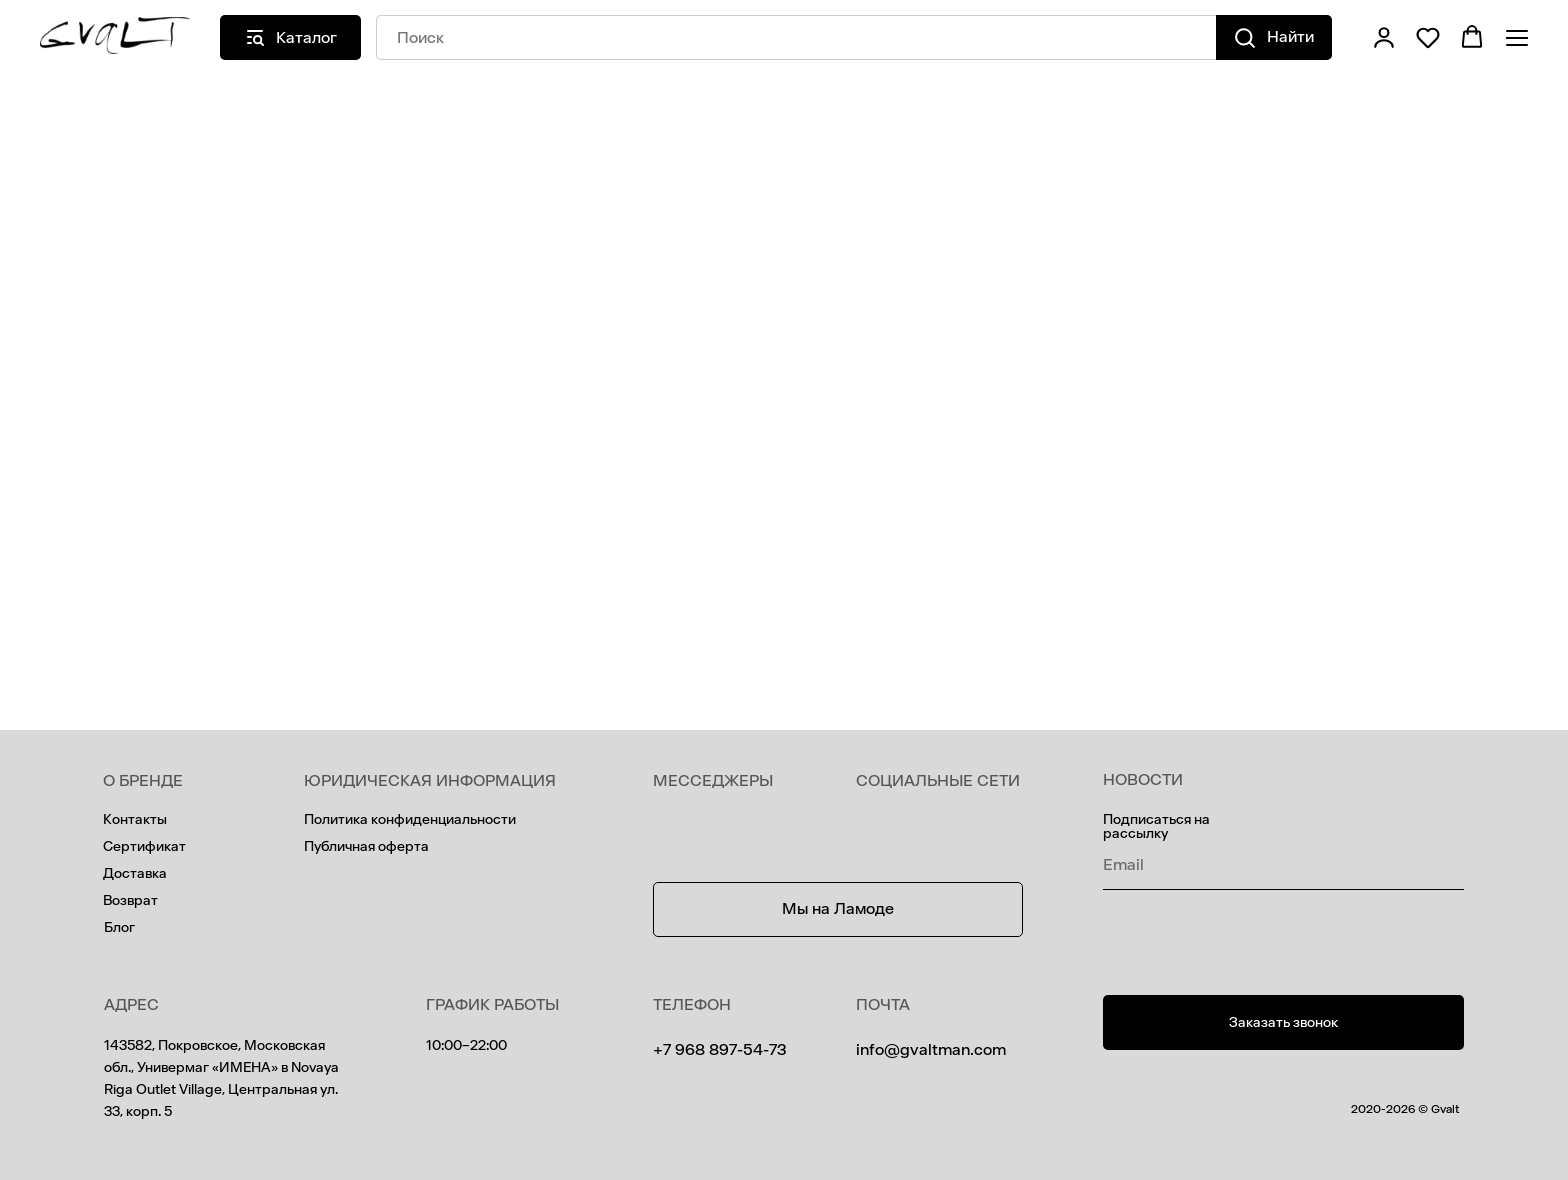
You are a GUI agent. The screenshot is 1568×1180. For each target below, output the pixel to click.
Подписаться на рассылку (1156, 826)
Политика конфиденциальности (410, 819)
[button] (1384, 37)
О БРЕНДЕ (143, 780)
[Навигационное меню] (1517, 37)
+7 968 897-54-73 (719, 1049)
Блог (119, 927)
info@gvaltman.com (931, 1049)
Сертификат (144, 846)
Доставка (135, 873)
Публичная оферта (366, 846)
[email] (1283, 865)
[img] (871, 828)
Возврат (130, 900)
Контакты (135, 819)
